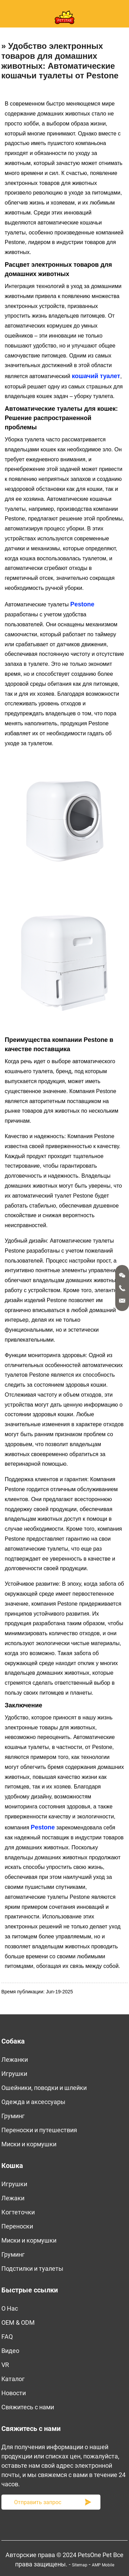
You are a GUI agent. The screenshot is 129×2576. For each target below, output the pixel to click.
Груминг (13, 2116)
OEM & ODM (18, 2322)
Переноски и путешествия (39, 2130)
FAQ (7, 2336)
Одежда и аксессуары (33, 2101)
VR (5, 2364)
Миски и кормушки (28, 2144)
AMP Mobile (103, 2565)
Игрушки (14, 2073)
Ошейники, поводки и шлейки (44, 2087)
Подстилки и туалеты (32, 2268)
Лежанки (14, 2059)
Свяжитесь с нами (27, 2407)
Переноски (17, 2226)
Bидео (10, 2350)
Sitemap (79, 2565)
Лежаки (12, 2198)
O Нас (9, 2308)
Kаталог (13, 2378)
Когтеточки (18, 2212)
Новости (13, 2393)
